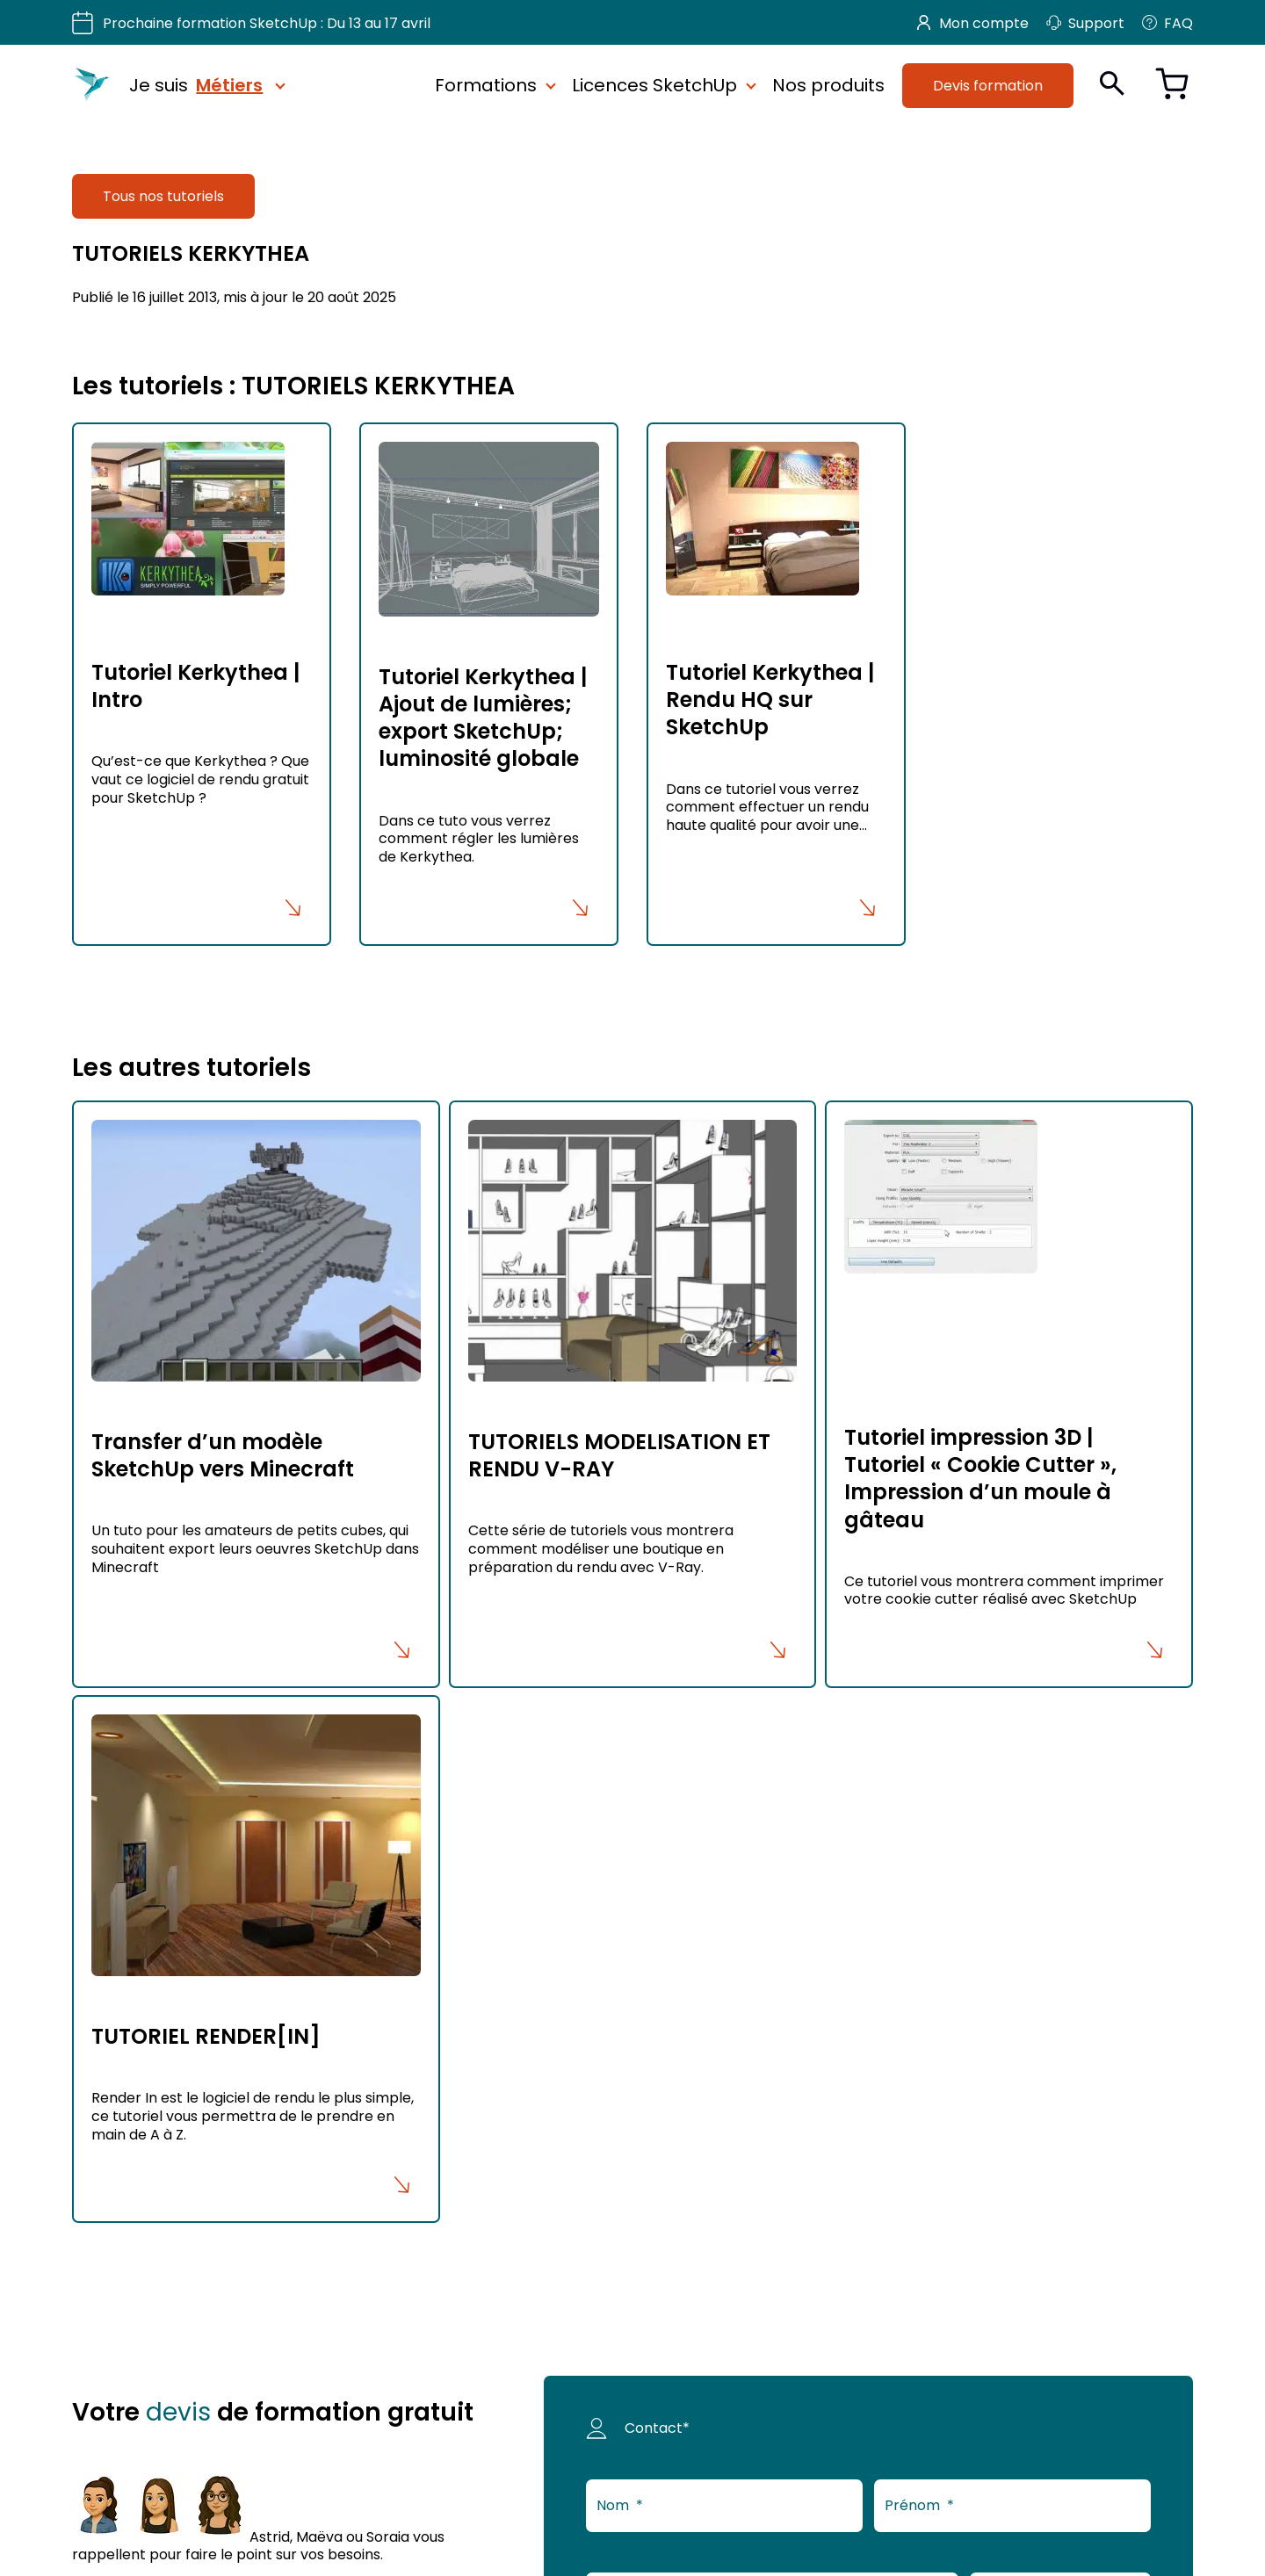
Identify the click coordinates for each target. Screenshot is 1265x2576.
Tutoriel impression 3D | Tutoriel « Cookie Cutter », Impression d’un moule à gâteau (980, 1478)
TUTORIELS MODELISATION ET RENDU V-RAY (619, 1455)
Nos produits (828, 85)
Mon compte (973, 23)
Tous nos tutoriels (163, 196)
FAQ (1167, 23)
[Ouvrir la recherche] (1112, 83)
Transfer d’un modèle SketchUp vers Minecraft (222, 1455)
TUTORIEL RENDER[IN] (206, 2036)
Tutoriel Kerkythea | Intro (195, 686)
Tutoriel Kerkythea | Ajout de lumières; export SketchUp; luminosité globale (483, 718)
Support (1085, 23)
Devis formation (988, 85)
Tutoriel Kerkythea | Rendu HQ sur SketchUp (770, 699)
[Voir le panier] (1172, 85)
